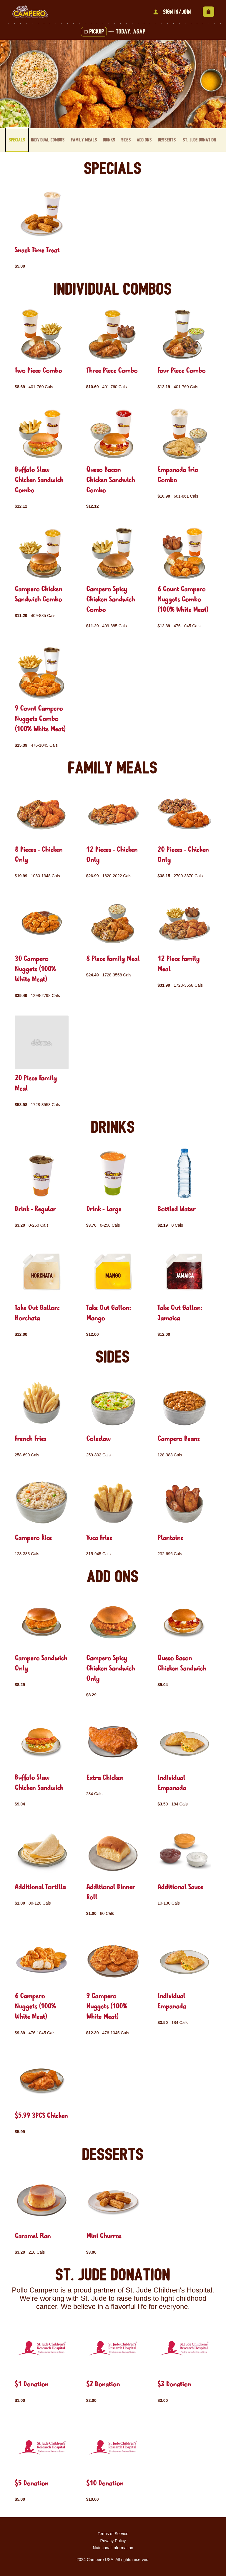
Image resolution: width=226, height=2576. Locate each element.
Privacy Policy (113, 2540)
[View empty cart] (208, 11)
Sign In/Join (171, 12)
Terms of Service (113, 2533)
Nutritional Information (113, 2547)
